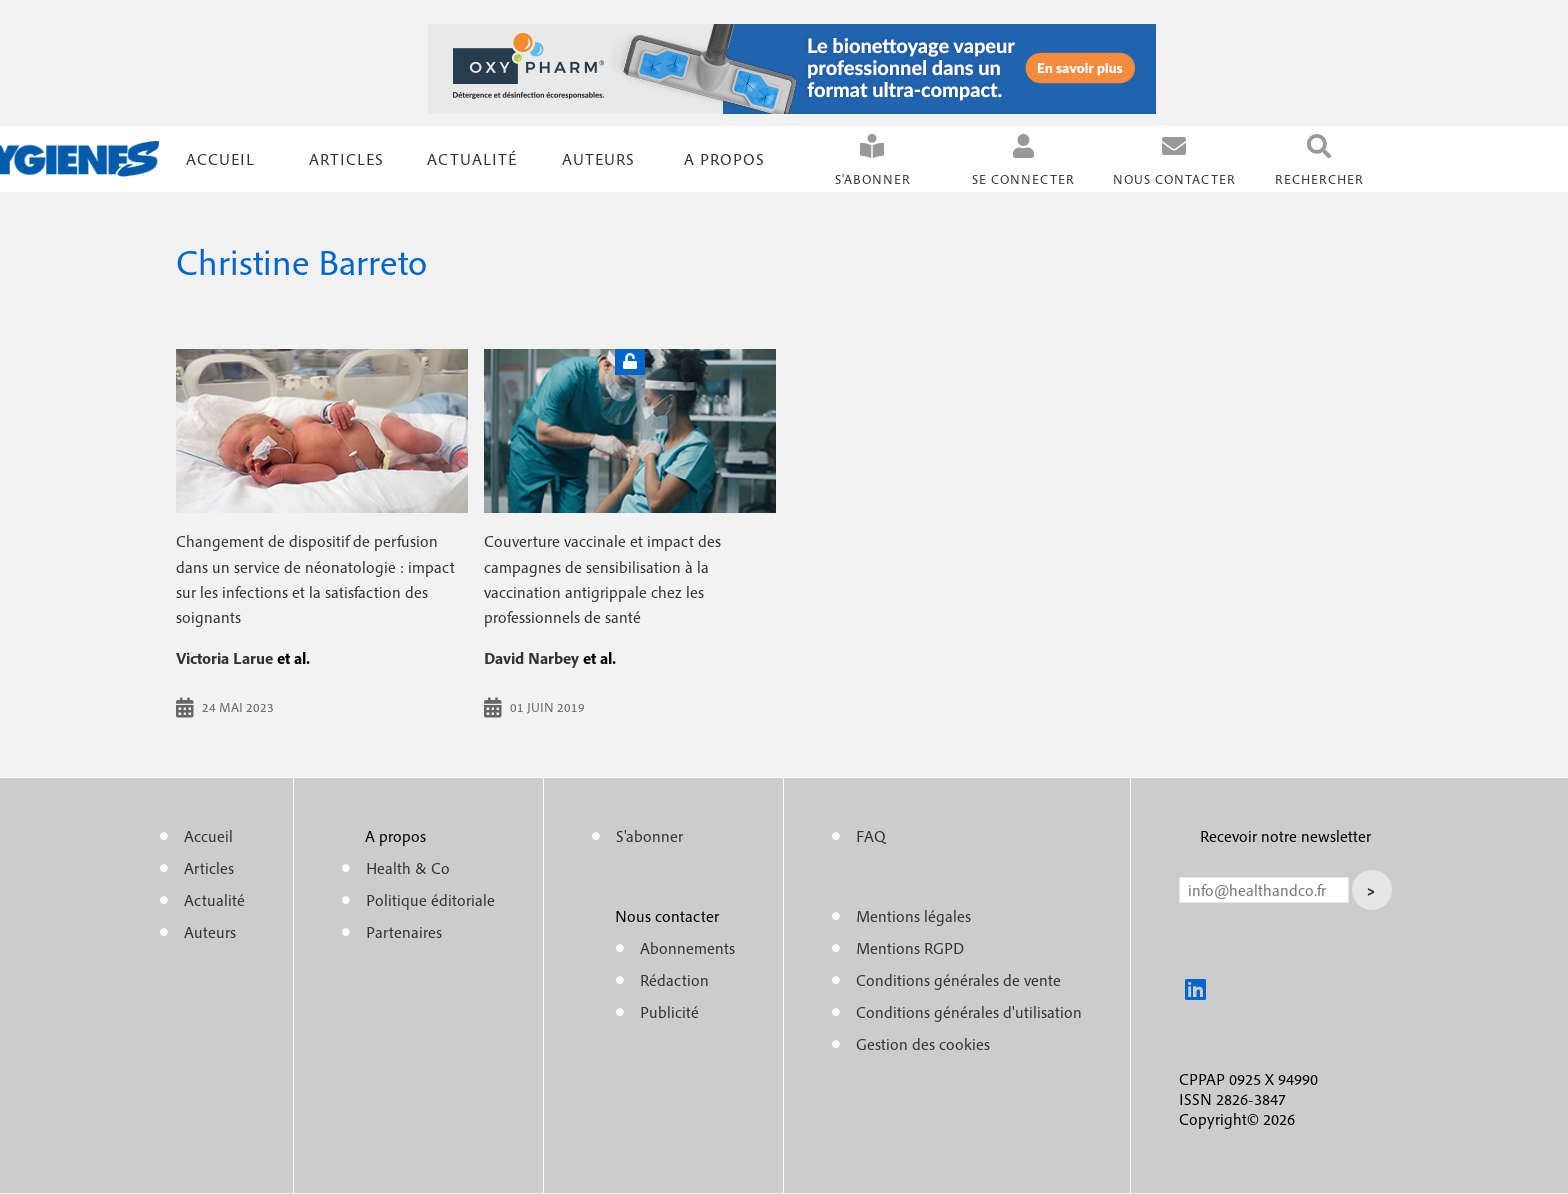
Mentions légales (913, 916)
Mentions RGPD (910, 948)
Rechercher (1319, 179)
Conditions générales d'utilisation (969, 1012)
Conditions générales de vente (958, 980)
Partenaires (404, 932)
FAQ (871, 836)
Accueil (220, 159)
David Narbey (531, 658)
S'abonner (873, 179)
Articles (209, 868)
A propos (724, 159)
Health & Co (408, 868)
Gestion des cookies (923, 1044)
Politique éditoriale (430, 900)
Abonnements (687, 948)
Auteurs (598, 159)
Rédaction (674, 980)
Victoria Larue (224, 658)
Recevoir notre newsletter (1285, 836)
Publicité (669, 1012)
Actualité (472, 159)
